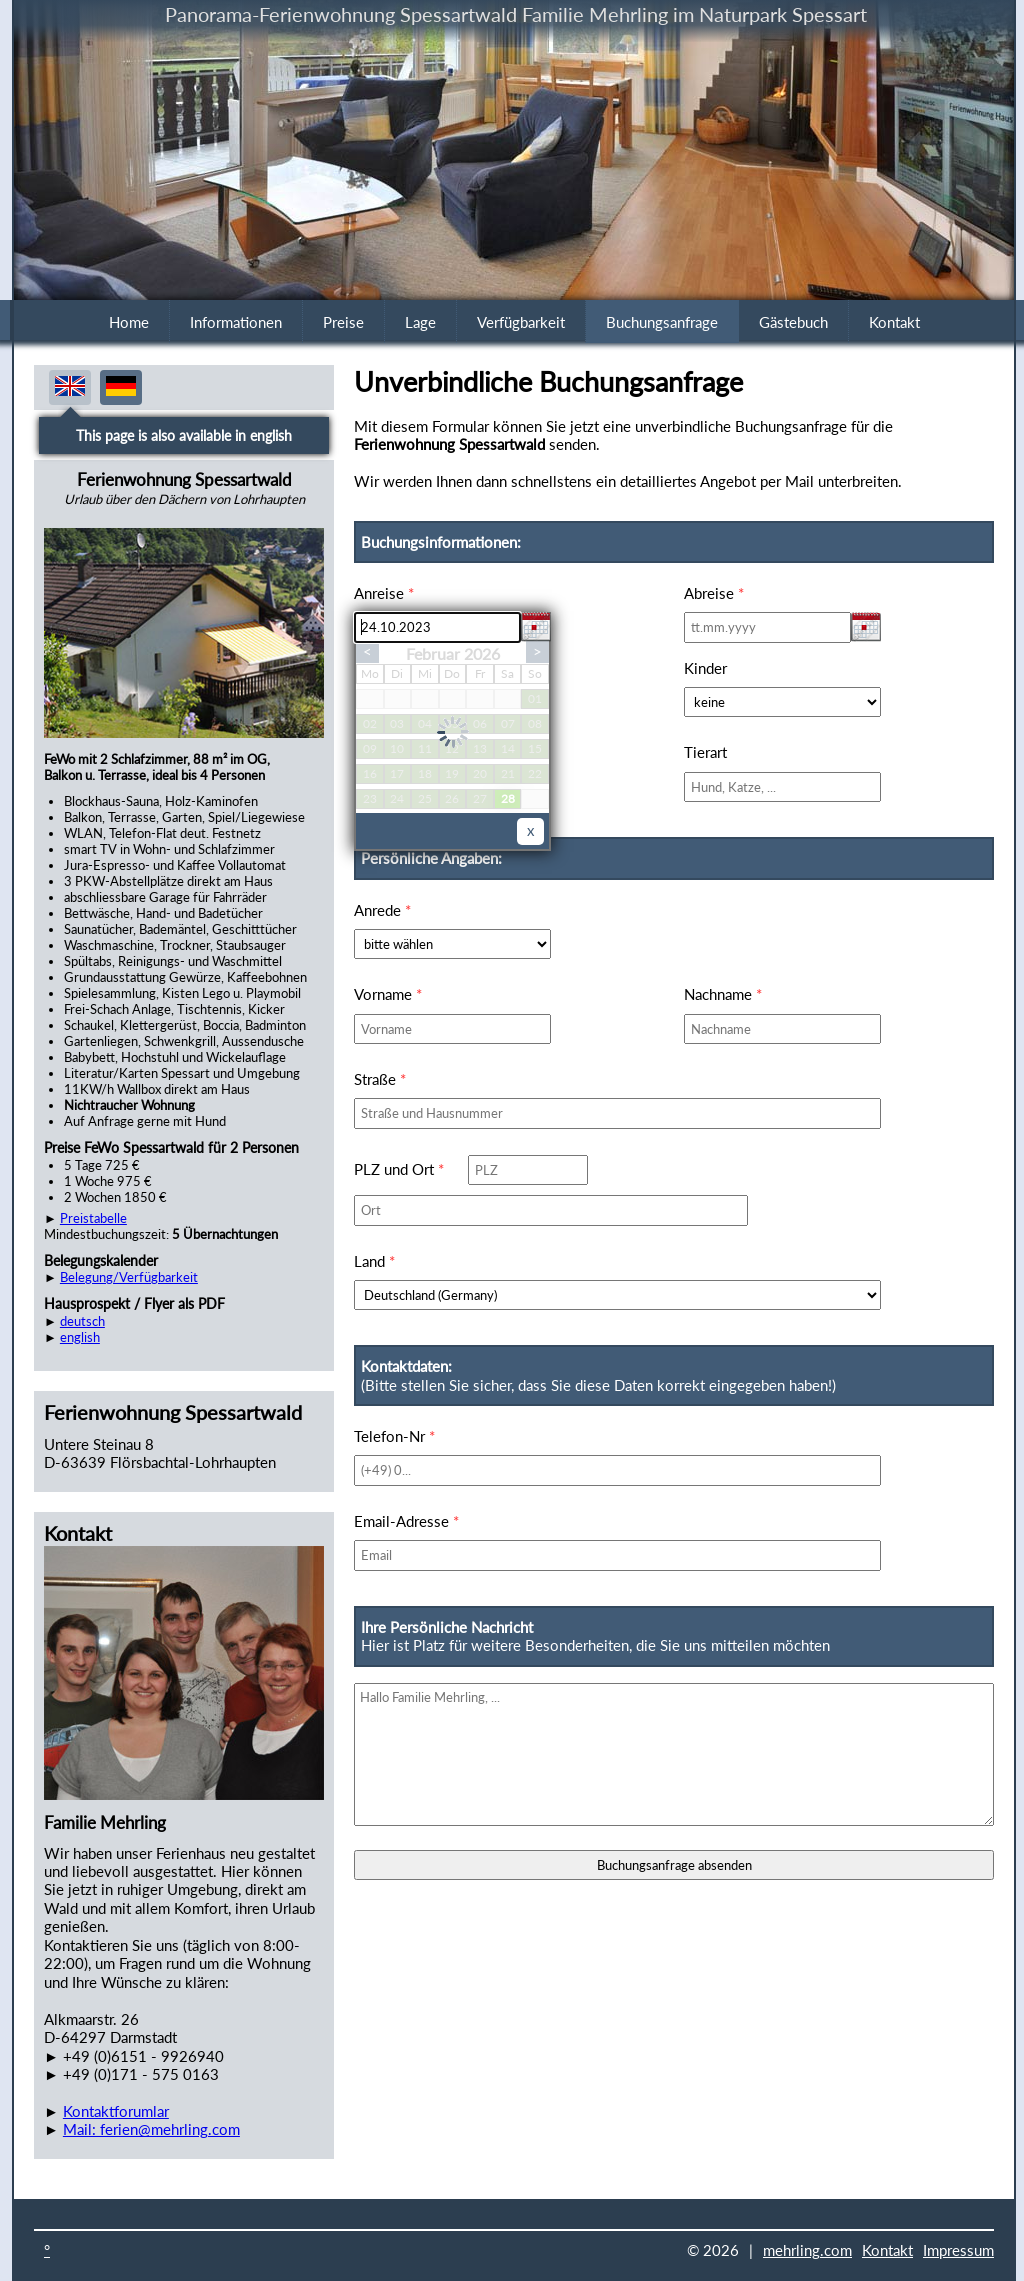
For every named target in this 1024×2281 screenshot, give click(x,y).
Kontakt (894, 322)
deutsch (82, 1321)
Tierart (705, 752)
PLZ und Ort (399, 1169)
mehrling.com (807, 2250)
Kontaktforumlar (116, 2111)
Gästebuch (793, 322)
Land (374, 1261)
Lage (420, 322)
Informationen (236, 322)
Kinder (705, 668)
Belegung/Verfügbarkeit (129, 1277)
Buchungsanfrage (662, 322)
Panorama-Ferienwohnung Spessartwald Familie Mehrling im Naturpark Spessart (516, 14)
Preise (343, 322)
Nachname (723, 994)
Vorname (388, 994)
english (80, 1337)
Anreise (384, 593)
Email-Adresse (406, 1521)
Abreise (714, 593)
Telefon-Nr (394, 1436)
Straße (380, 1079)
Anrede (382, 910)
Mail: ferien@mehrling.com (151, 2129)
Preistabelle (93, 1218)
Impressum (958, 2250)
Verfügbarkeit (521, 322)
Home (129, 322)
